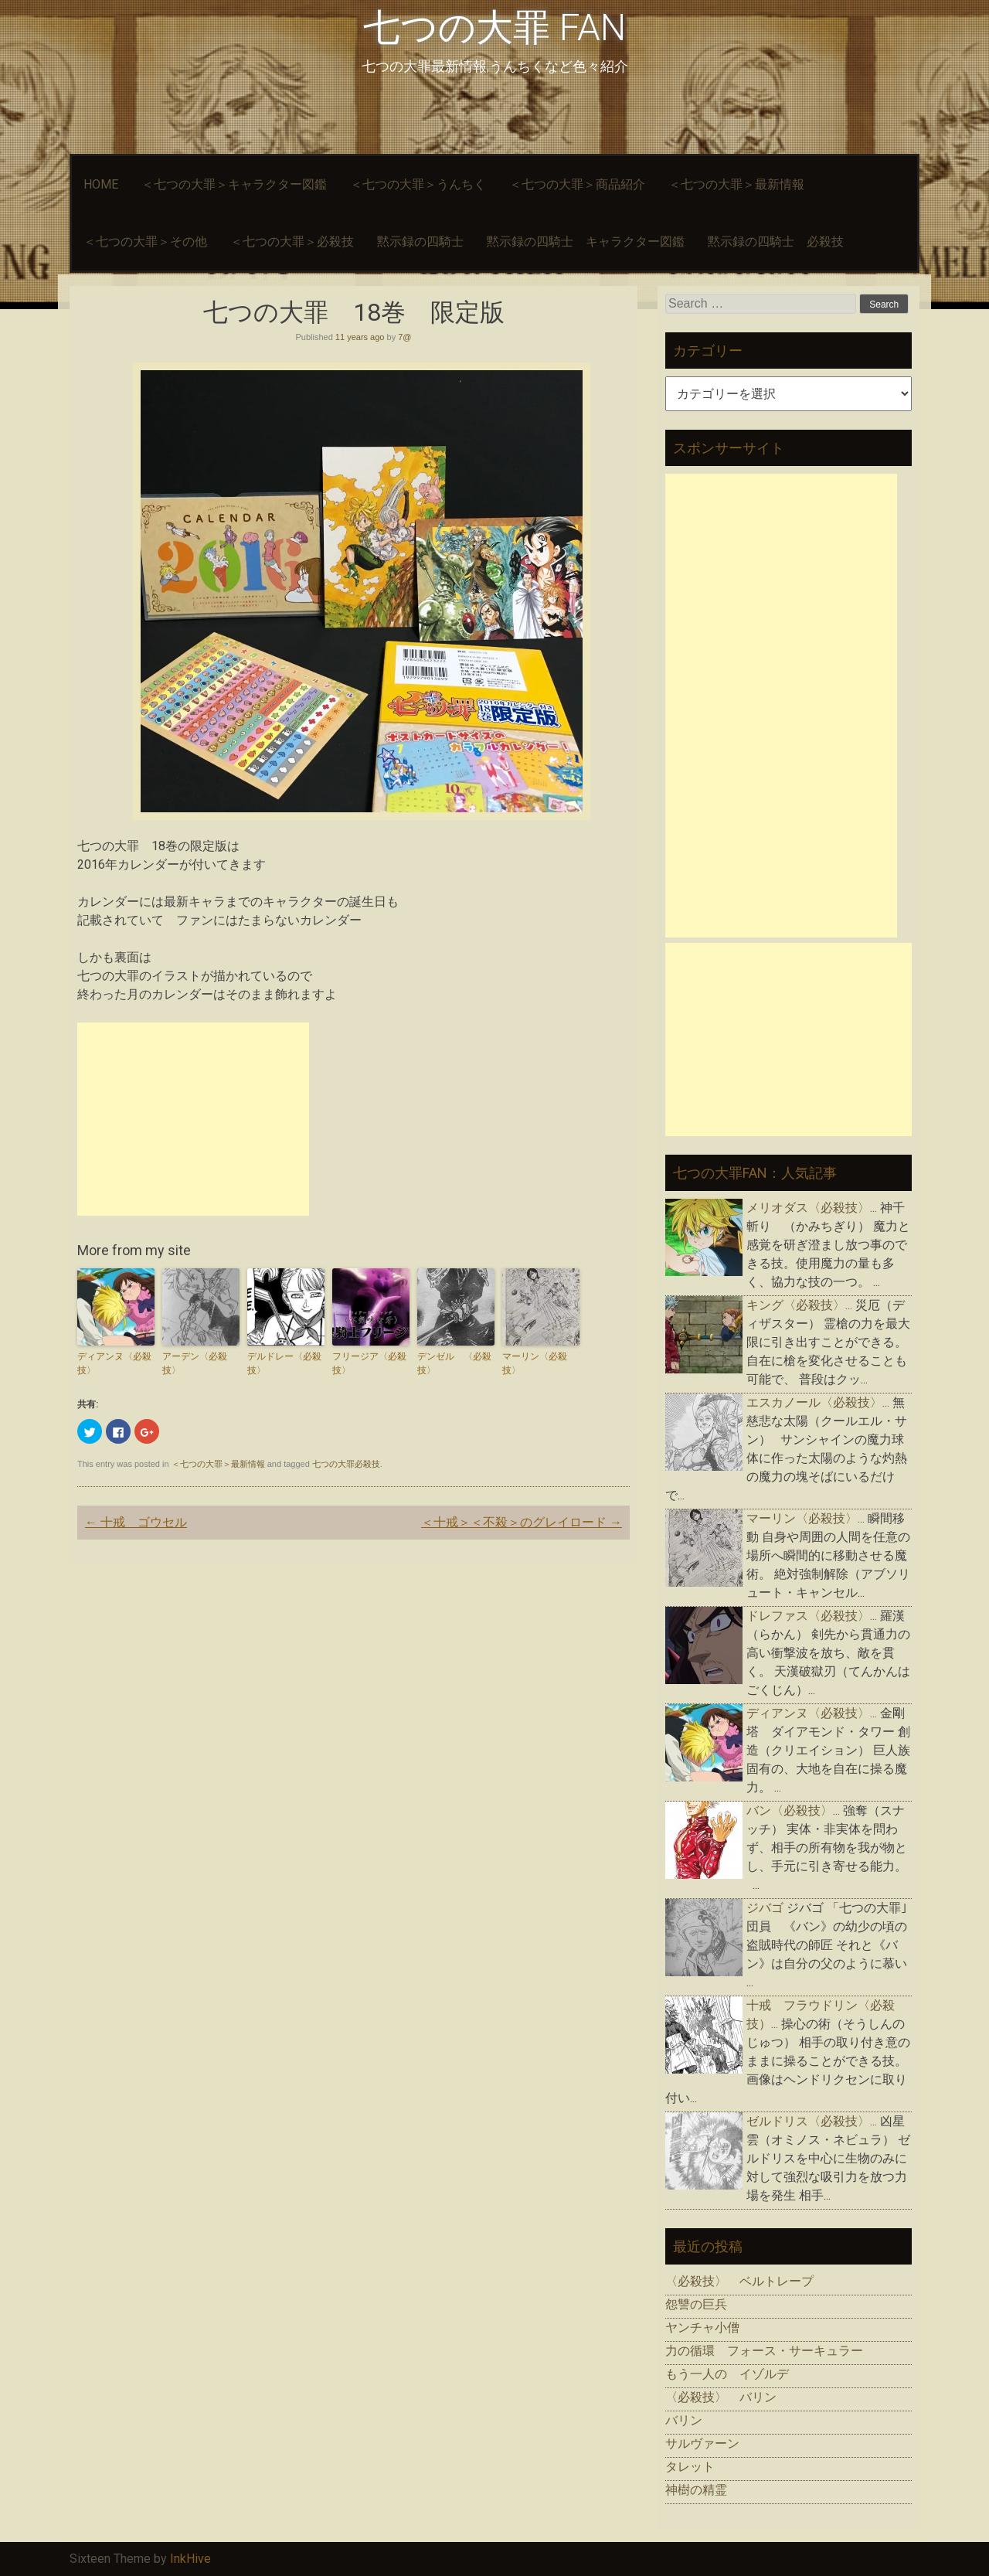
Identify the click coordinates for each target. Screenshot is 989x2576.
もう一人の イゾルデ (727, 2374)
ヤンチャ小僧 (702, 2327)
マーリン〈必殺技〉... (805, 1518)
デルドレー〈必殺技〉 (284, 1363)
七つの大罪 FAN (494, 27)
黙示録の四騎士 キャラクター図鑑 (586, 241)
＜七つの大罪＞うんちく (418, 184)
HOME (100, 184)
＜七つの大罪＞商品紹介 (577, 184)
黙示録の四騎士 (420, 241)
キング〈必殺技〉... (799, 1305)
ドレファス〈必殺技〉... (811, 1615)
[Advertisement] (193, 1119)
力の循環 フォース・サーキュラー (764, 2350)
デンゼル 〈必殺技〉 (454, 1363)
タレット (690, 2466)
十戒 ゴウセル (136, 1522)
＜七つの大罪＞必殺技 (292, 241)
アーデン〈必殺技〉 (194, 1363)
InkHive (190, 2558)
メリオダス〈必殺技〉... (811, 1207)
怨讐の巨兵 (696, 2304)
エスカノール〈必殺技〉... (817, 1402)
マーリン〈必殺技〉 (534, 1363)
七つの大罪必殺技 (346, 1463)
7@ (404, 337)
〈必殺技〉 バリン (721, 2397)
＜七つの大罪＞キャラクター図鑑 (234, 184)
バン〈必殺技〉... (793, 1810)
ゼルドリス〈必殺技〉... (811, 2121)
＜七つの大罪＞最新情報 (736, 184)
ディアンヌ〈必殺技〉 (114, 1363)
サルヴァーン (702, 2443)
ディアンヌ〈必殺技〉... (811, 1713)
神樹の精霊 (696, 2489)
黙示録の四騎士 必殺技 (776, 241)
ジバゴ (764, 1908)
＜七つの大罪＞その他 (145, 241)
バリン (683, 2420)
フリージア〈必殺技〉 (369, 1363)
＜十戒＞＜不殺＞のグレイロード (521, 1522)
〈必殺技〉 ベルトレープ (739, 2281)
